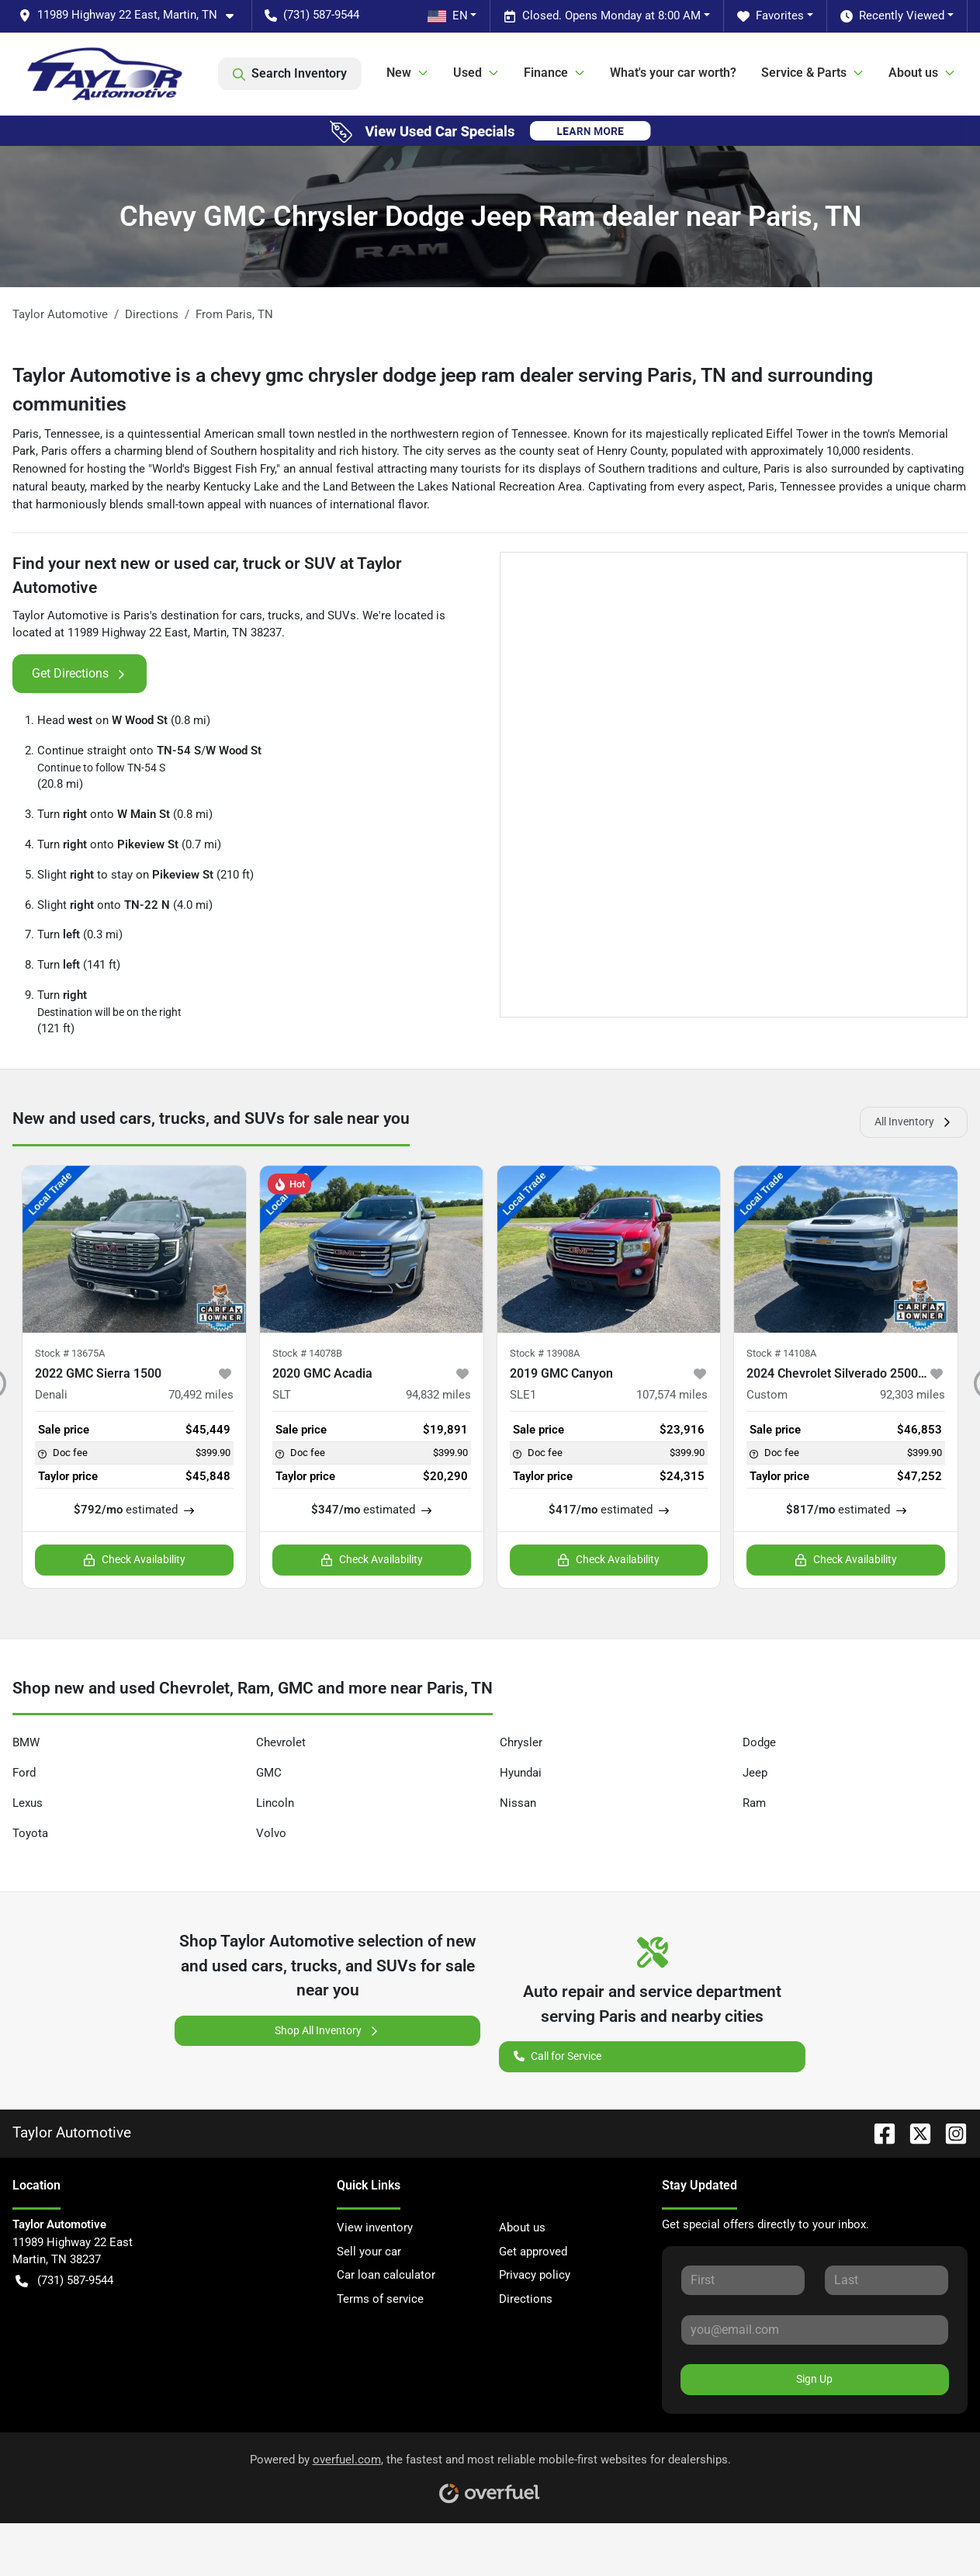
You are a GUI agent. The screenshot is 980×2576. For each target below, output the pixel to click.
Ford (24, 1773)
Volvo (271, 1833)
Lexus (27, 1803)
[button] (132, 15)
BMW (26, 1742)
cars (251, 615)
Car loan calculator (386, 2275)
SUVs (341, 615)
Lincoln (275, 1803)
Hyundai (521, 1773)
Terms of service (380, 2299)
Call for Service (557, 2055)
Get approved (533, 2252)
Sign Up (814, 2379)
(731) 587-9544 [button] (312, 15)
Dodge (759, 1742)
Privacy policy (534, 2275)
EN (448, 16)
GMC (269, 1773)
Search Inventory (290, 73)
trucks (284, 615)
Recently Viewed (892, 16)
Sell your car (369, 2252)
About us (522, 2227)
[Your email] (814, 2329)
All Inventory (913, 1122)
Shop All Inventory (327, 2031)
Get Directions (79, 673)
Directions (525, 2299)
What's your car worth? (673, 72)
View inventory (375, 2227)
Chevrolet (281, 1742)
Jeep (755, 1773)
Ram (754, 1803)
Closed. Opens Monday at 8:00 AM (602, 16)
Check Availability (134, 1559)
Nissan (518, 1803)
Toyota (30, 1833)
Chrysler (521, 1742)
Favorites (770, 16)
